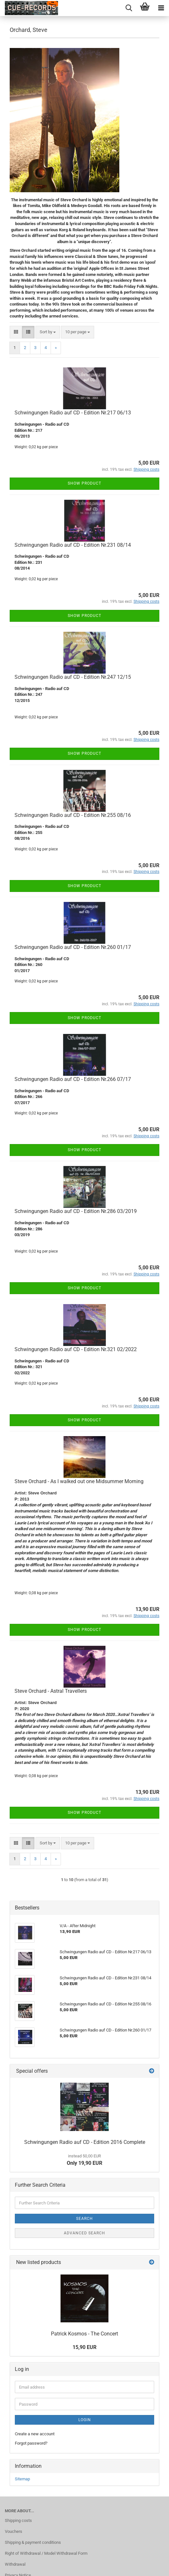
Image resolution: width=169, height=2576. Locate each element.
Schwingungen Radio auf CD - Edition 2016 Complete (84, 2142)
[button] (16, 332)
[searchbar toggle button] (129, 8)
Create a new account (35, 2433)
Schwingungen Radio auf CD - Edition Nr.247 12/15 (73, 677)
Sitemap (22, 2479)
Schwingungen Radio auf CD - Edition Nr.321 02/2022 (76, 1349)
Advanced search (84, 2233)
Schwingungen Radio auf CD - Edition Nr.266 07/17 (73, 1079)
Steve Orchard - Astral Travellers (51, 1691)
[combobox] (47, 332)
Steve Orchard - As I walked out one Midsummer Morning (79, 1481)
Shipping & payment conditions (33, 2542)
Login (84, 2420)
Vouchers (13, 2531)
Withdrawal (15, 2564)
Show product (84, 483)
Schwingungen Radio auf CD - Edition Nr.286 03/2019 (76, 1211)
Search (84, 2218)
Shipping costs (18, 2520)
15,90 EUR (84, 2347)
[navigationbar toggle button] (161, 8)
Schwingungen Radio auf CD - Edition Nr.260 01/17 (73, 947)
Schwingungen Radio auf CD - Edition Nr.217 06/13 (73, 413)
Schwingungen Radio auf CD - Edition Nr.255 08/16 (73, 815)
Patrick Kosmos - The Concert (84, 2334)
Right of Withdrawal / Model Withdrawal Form (46, 2553)
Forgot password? (31, 2443)
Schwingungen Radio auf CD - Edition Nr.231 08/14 (73, 545)
